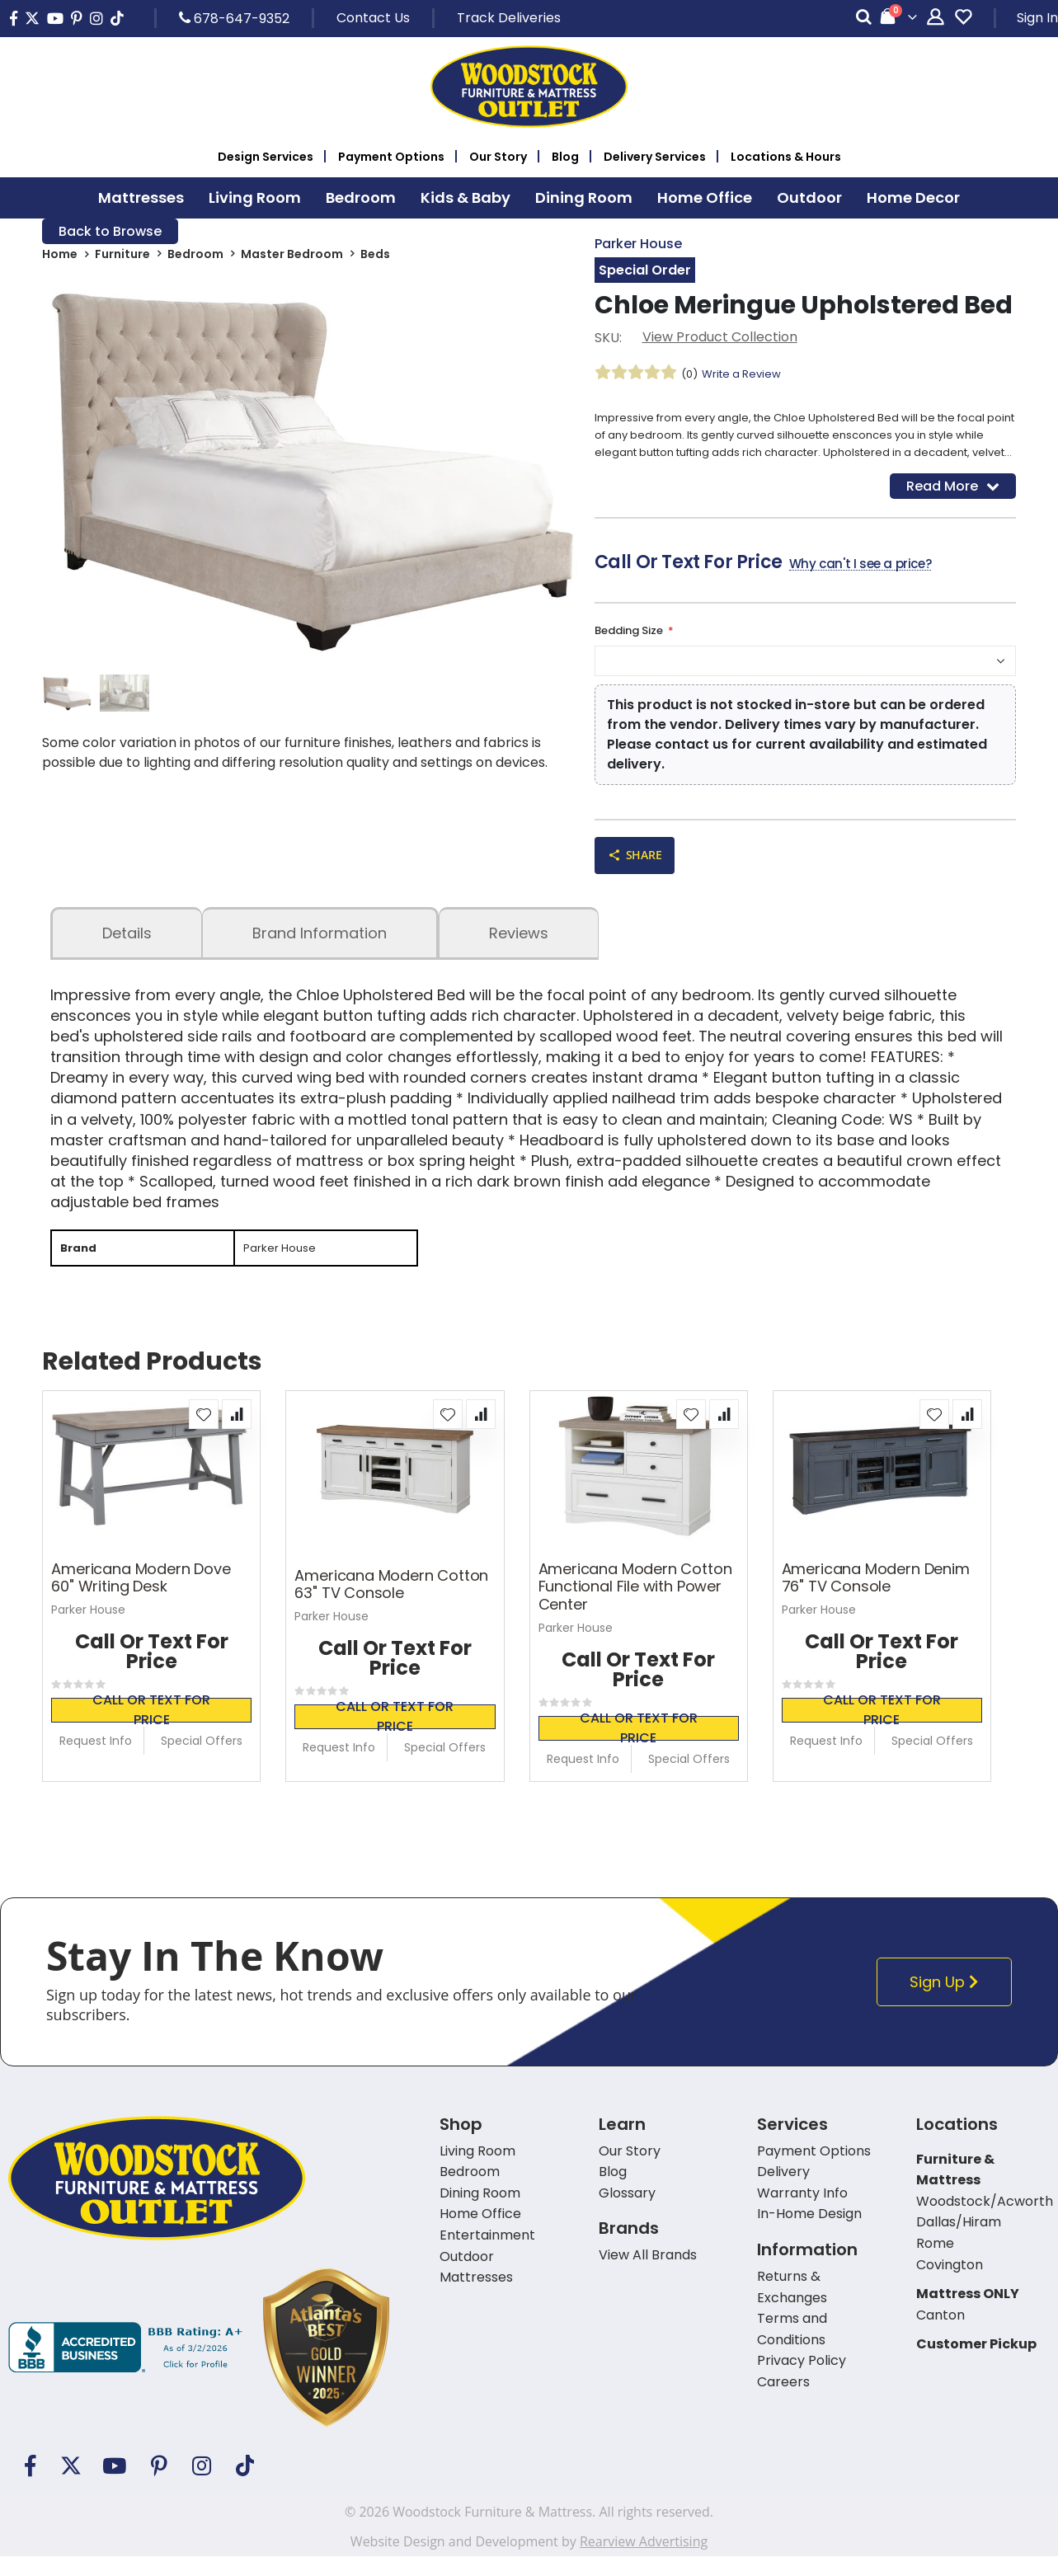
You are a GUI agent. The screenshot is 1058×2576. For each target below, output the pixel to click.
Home (60, 257)
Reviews (518, 950)
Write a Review (746, 376)
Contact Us (373, 17)
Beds (375, 257)
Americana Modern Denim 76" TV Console (876, 1597)
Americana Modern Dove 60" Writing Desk (140, 1597)
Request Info (95, 1760)
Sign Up (949, 2001)
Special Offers (201, 1760)
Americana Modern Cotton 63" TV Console (391, 1604)
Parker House (638, 244)
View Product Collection (719, 339)
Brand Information (319, 950)
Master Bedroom (292, 257)
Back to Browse (110, 232)
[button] (204, 1434)
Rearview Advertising (644, 2561)
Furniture (122, 257)
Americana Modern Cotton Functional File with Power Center (635, 1607)
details (127, 950)
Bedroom (195, 257)
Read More (952, 496)
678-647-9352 (234, 18)
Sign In (1037, 17)
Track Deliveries (509, 17)
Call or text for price (151, 1730)
